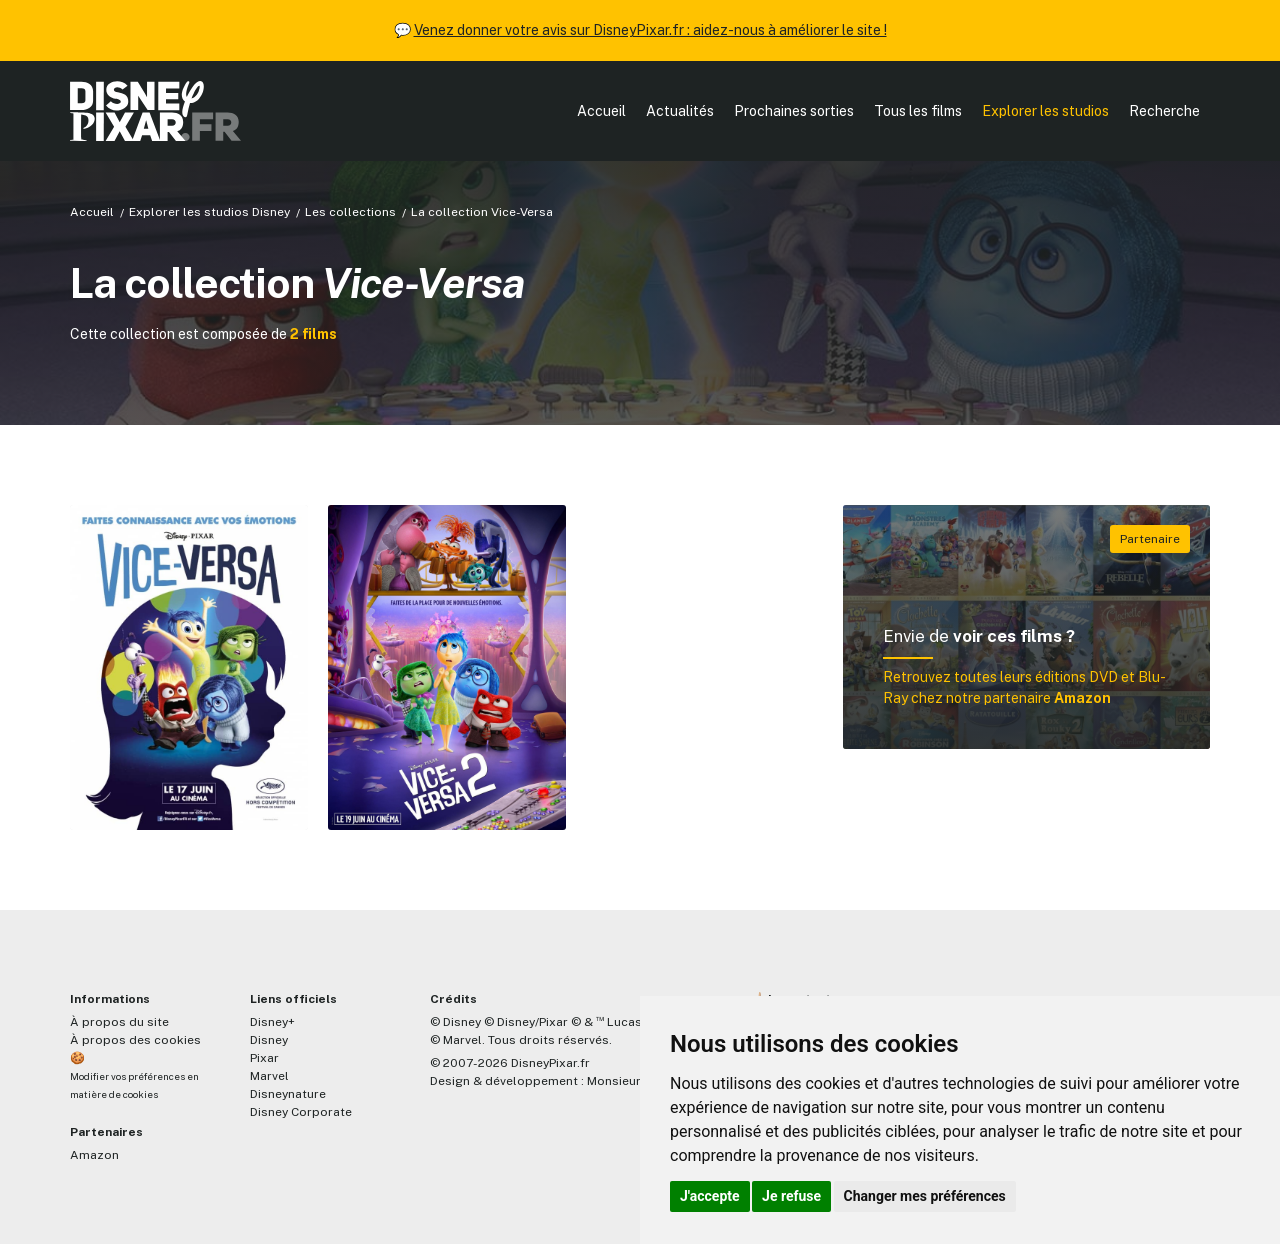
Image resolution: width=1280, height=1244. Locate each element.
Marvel (269, 1076)
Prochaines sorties (794, 111)
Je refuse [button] (791, 1196)
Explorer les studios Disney (209, 212)
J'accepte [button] (710, 1196)
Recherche (1164, 111)
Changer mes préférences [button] (925, 1196)
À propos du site (119, 1022)
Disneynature (288, 1094)
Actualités (680, 111)
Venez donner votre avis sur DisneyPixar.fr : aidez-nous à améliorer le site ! (650, 30)
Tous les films (918, 111)
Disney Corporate (301, 1112)
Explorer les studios (1045, 111)
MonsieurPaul (626, 1081)
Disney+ (272, 1022)
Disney (269, 1040)
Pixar (264, 1058)
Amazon (94, 1155)
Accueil (601, 111)
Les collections (350, 212)
